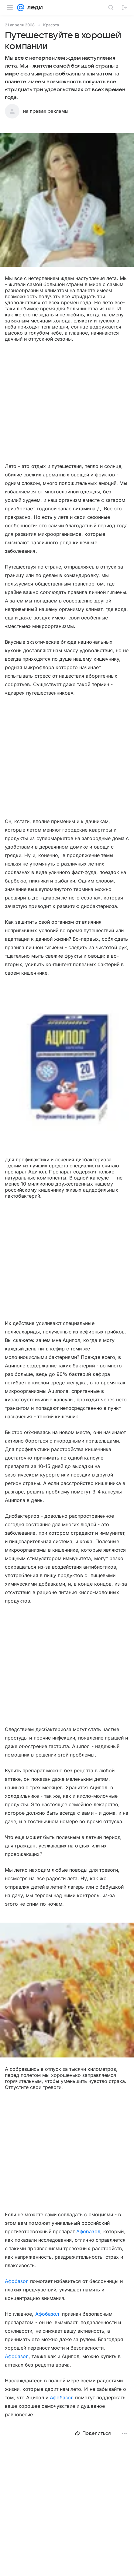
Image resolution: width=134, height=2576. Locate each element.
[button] (67, 200)
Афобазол (88, 2231)
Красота (51, 24)
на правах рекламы (45, 111)
